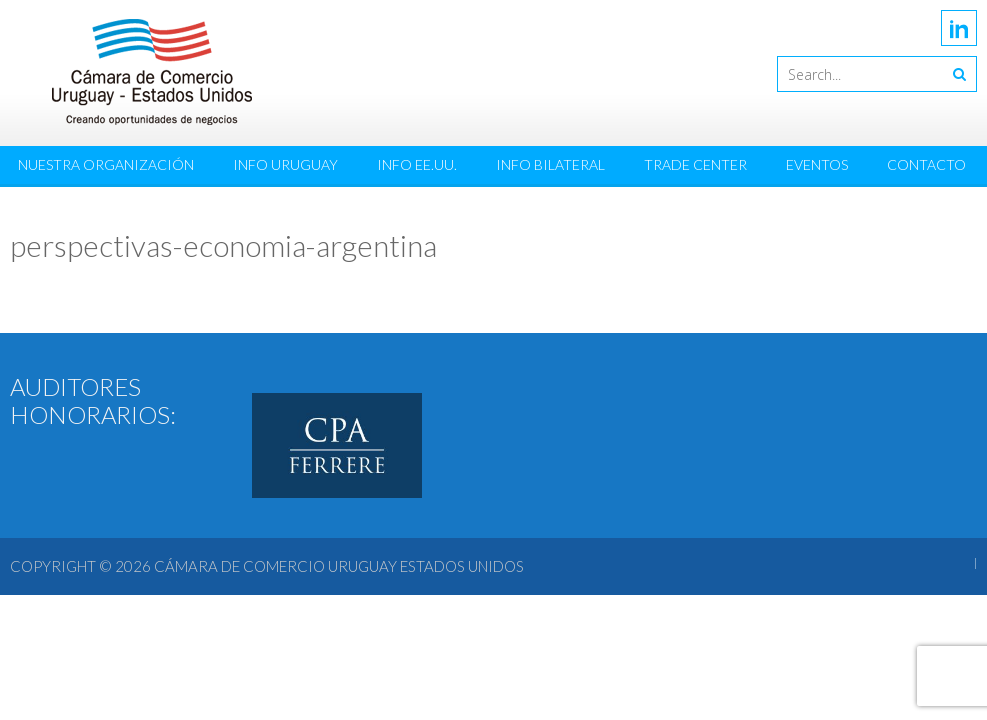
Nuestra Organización (106, 164)
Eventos (817, 164)
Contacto (926, 164)
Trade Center (695, 164)
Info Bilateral (550, 164)
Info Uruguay (285, 164)
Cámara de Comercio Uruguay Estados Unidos (339, 566)
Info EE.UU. (417, 164)
